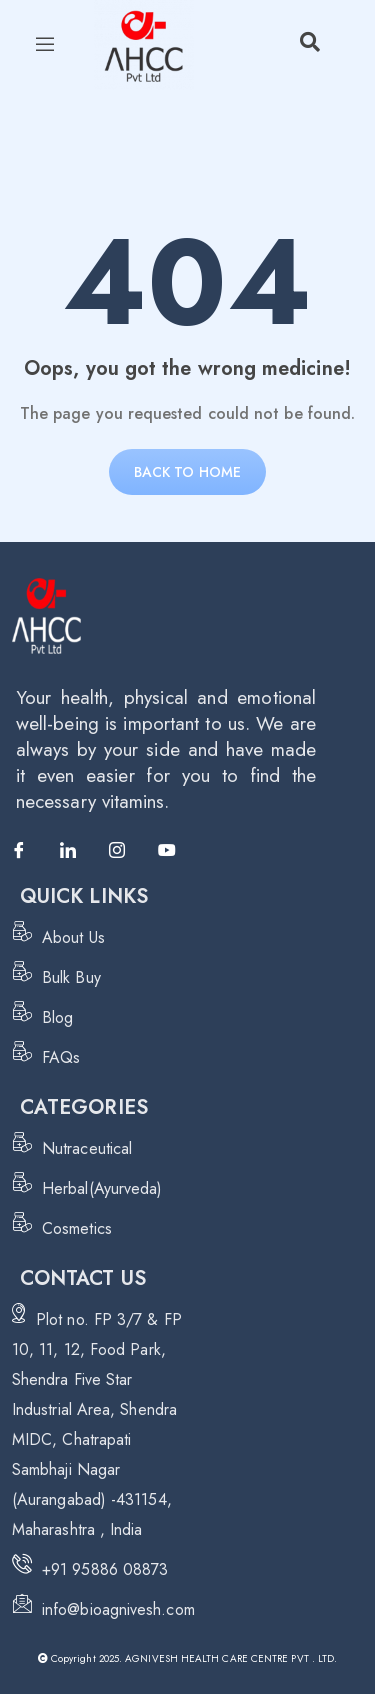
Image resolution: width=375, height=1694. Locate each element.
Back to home (187, 472)
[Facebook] (28, 851)
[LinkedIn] (77, 851)
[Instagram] (126, 851)
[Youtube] (175, 851)
